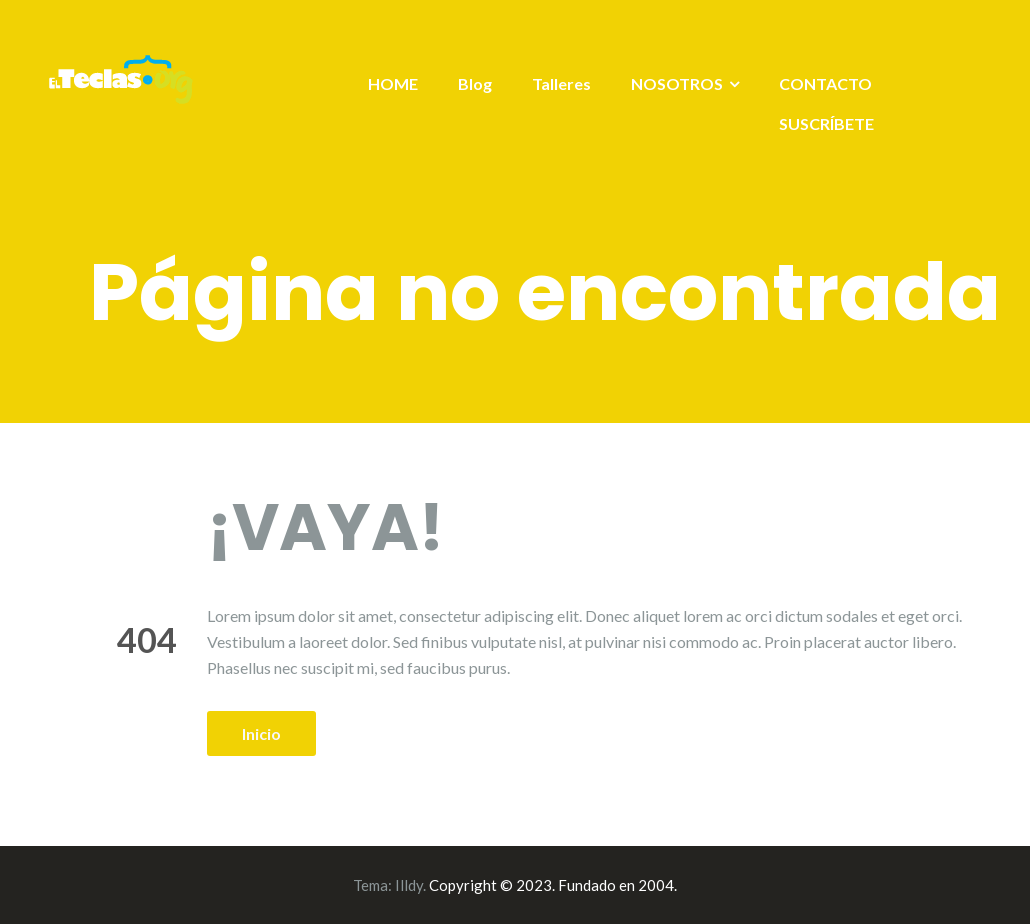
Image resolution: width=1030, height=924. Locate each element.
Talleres (561, 83)
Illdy (409, 885)
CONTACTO (825, 83)
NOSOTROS (677, 83)
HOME (393, 83)
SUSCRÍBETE (826, 123)
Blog (475, 83)
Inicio (261, 733)
